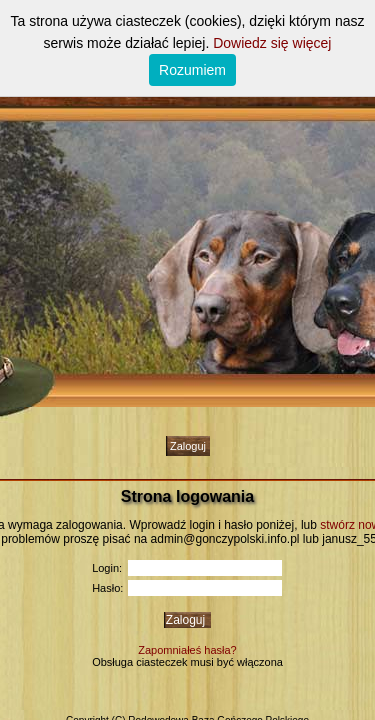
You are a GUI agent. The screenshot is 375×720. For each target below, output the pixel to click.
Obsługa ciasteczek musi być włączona (187, 662)
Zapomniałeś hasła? (187, 650)
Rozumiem (192, 70)
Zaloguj (188, 446)
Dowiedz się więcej (272, 43)
